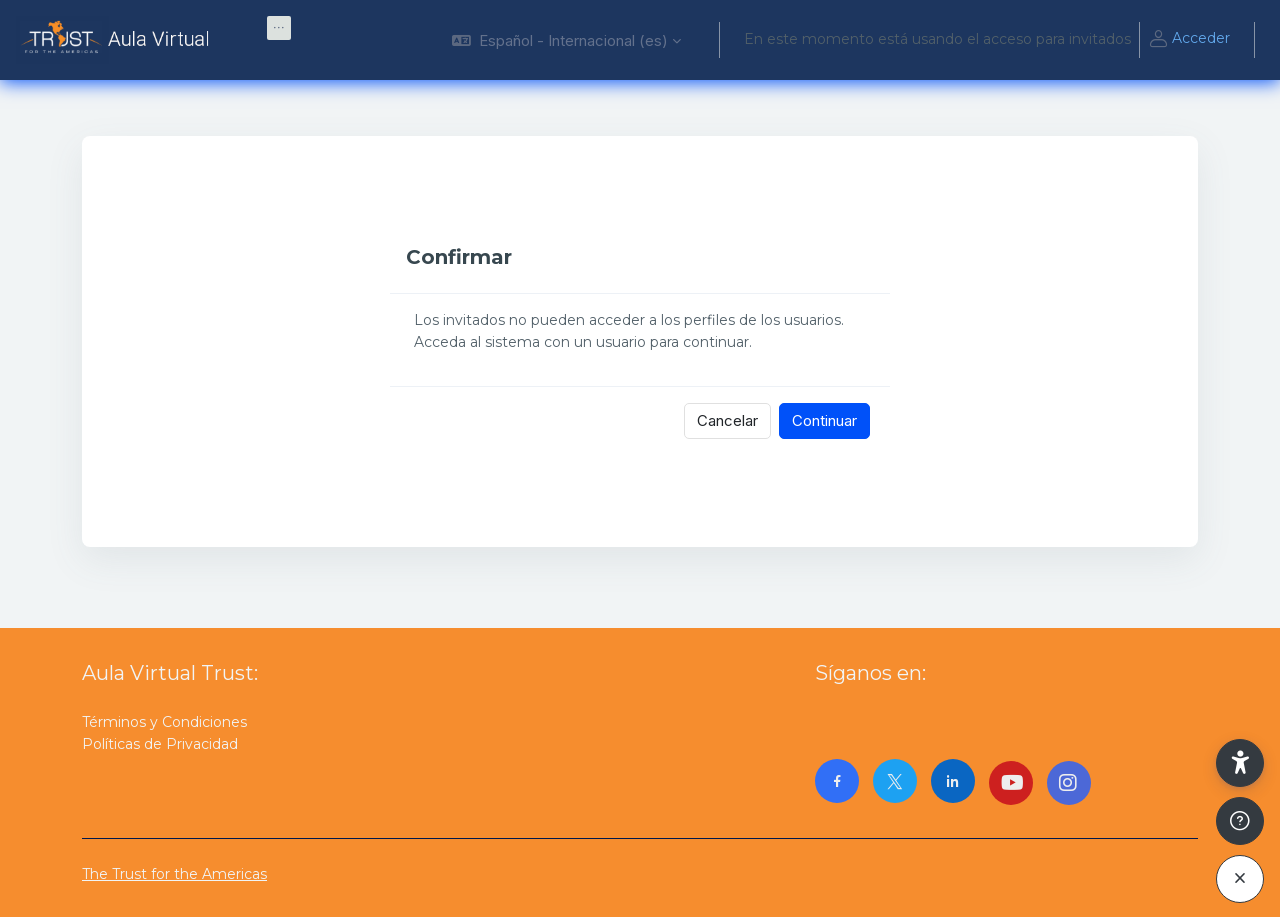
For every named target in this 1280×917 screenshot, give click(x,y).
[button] (566, 40)
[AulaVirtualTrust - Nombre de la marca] (117, 40)
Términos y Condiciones (164, 722)
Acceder (1189, 40)
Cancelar (727, 420)
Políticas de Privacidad (160, 744)
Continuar (824, 420)
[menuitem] (279, 28)
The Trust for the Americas (174, 874)
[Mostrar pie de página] (1240, 821)
